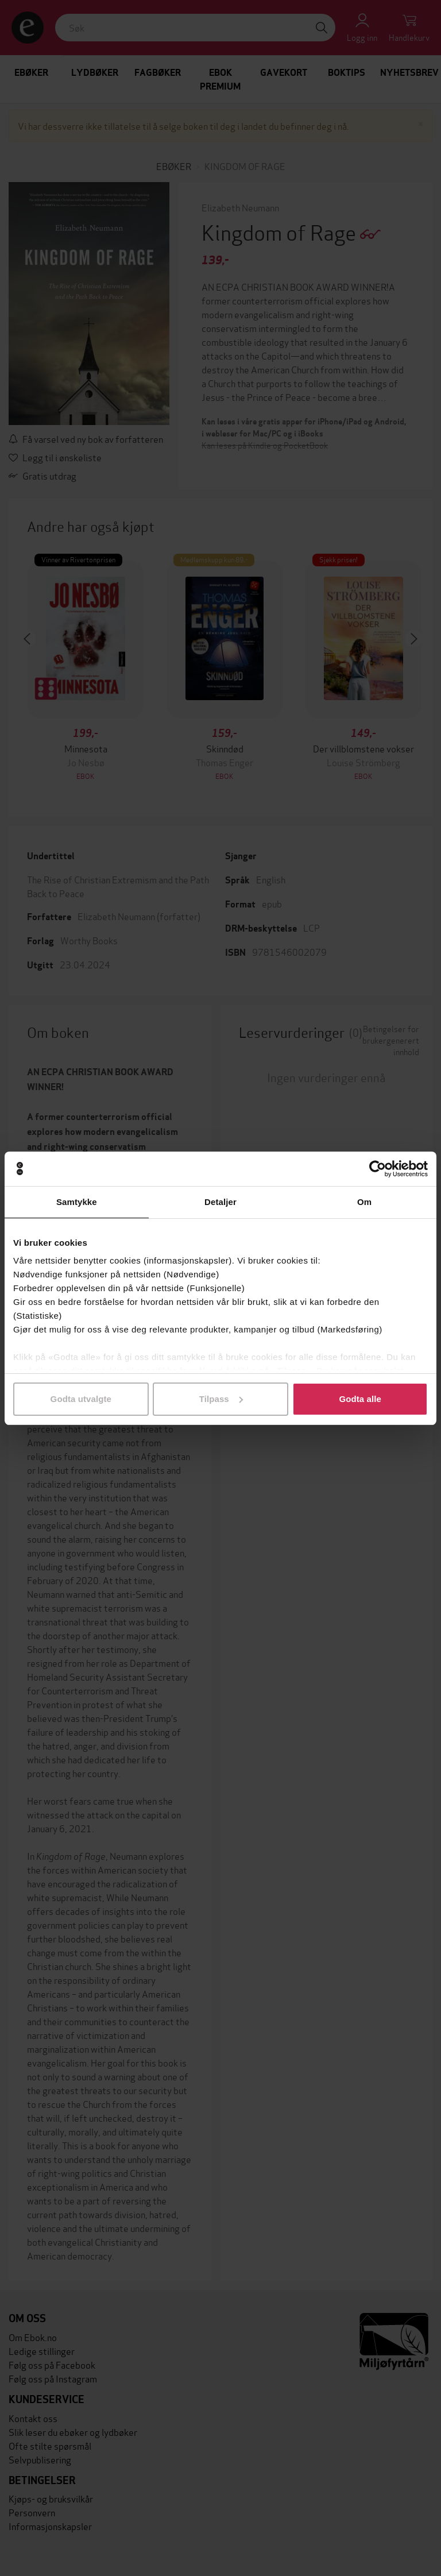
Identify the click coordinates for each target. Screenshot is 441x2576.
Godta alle (360, 1399)
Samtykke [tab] (76, 1202)
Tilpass (221, 1399)
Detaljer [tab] (220, 1202)
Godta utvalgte (81, 1399)
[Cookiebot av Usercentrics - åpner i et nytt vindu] (377, 1168)
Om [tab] (364, 1202)
